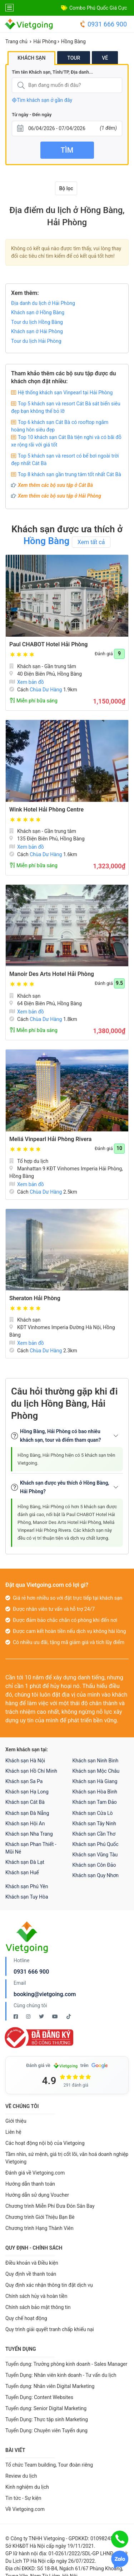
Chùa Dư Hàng (46, 689)
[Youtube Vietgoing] (55, 2016)
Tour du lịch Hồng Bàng (37, 322)
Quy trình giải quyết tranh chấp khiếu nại (49, 2329)
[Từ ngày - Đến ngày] (67, 128)
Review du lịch (21, 2476)
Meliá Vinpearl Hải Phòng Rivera (50, 1139)
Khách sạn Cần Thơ (94, 1834)
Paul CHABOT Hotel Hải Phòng (48, 644)
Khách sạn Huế (22, 1872)
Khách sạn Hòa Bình (95, 1792)
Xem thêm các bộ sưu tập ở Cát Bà (55, 485)
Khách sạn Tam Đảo (95, 1802)
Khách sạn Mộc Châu (96, 1771)
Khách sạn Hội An (25, 1823)
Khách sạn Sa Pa (24, 1781)
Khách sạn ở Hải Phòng (37, 331)
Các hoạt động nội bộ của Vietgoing (45, 2143)
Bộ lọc (66, 188)
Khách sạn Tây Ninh (94, 1823)
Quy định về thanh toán (30, 2274)
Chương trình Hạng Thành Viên (39, 2228)
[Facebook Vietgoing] (16, 2016)
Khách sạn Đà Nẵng (27, 1813)
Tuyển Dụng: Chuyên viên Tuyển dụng (46, 2430)
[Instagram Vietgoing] (28, 2016)
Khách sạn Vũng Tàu (95, 1854)
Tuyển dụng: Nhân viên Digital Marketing (49, 2386)
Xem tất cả (91, 542)
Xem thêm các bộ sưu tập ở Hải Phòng (59, 496)
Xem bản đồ (26, 682)
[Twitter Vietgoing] (42, 2016)
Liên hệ (13, 2132)
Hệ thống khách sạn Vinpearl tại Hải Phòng (65, 392)
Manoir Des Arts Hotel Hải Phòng (51, 974)
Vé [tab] (105, 58)
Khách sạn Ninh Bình (96, 1760)
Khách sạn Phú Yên (26, 1886)
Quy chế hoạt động (26, 2318)
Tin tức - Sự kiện (23, 2498)
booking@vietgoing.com (45, 1994)
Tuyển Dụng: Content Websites (39, 2397)
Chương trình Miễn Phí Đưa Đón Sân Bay (50, 2206)
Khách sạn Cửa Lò (93, 1813)
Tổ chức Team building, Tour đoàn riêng (49, 2465)
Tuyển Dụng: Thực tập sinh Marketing (46, 2419)
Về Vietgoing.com (25, 2509)
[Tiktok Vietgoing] (68, 2016)
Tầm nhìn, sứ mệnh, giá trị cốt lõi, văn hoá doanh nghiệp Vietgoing (66, 2158)
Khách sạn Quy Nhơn (96, 1875)
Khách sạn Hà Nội (25, 1760)
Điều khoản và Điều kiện (31, 2263)
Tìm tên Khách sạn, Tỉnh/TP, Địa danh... (52, 72)
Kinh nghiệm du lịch (27, 2487)
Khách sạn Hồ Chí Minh (31, 1771)
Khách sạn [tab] (31, 58)
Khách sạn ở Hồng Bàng (37, 312)
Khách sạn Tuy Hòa (26, 1897)
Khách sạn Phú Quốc (96, 1844)
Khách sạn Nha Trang (29, 1834)
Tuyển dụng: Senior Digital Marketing (45, 2408)
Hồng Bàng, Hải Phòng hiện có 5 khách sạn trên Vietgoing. (66, 1459)
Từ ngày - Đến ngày (31, 114)
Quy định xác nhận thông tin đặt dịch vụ (49, 2285)
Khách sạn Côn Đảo (94, 1865)
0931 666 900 (103, 24)
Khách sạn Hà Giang (95, 1781)
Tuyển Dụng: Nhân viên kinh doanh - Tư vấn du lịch (60, 2375)
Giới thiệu (15, 2121)
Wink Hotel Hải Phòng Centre (46, 809)
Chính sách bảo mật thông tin (38, 2307)
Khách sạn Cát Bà (25, 1802)
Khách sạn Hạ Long (27, 1792)
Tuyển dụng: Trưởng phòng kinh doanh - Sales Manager (66, 2364)
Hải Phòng (44, 41)
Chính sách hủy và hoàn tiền (36, 2296)
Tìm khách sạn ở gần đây (42, 100)
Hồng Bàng (73, 41)
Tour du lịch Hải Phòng (36, 341)
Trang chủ (16, 41)
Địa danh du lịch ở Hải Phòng (43, 303)
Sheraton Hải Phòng (34, 1298)
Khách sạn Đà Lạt (24, 1862)
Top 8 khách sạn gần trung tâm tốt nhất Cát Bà (69, 474)
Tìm (67, 150)
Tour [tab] (73, 58)
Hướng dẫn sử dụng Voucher (37, 2195)
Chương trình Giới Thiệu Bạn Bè (40, 2217)
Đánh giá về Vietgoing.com (35, 2173)
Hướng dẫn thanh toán (30, 2184)
